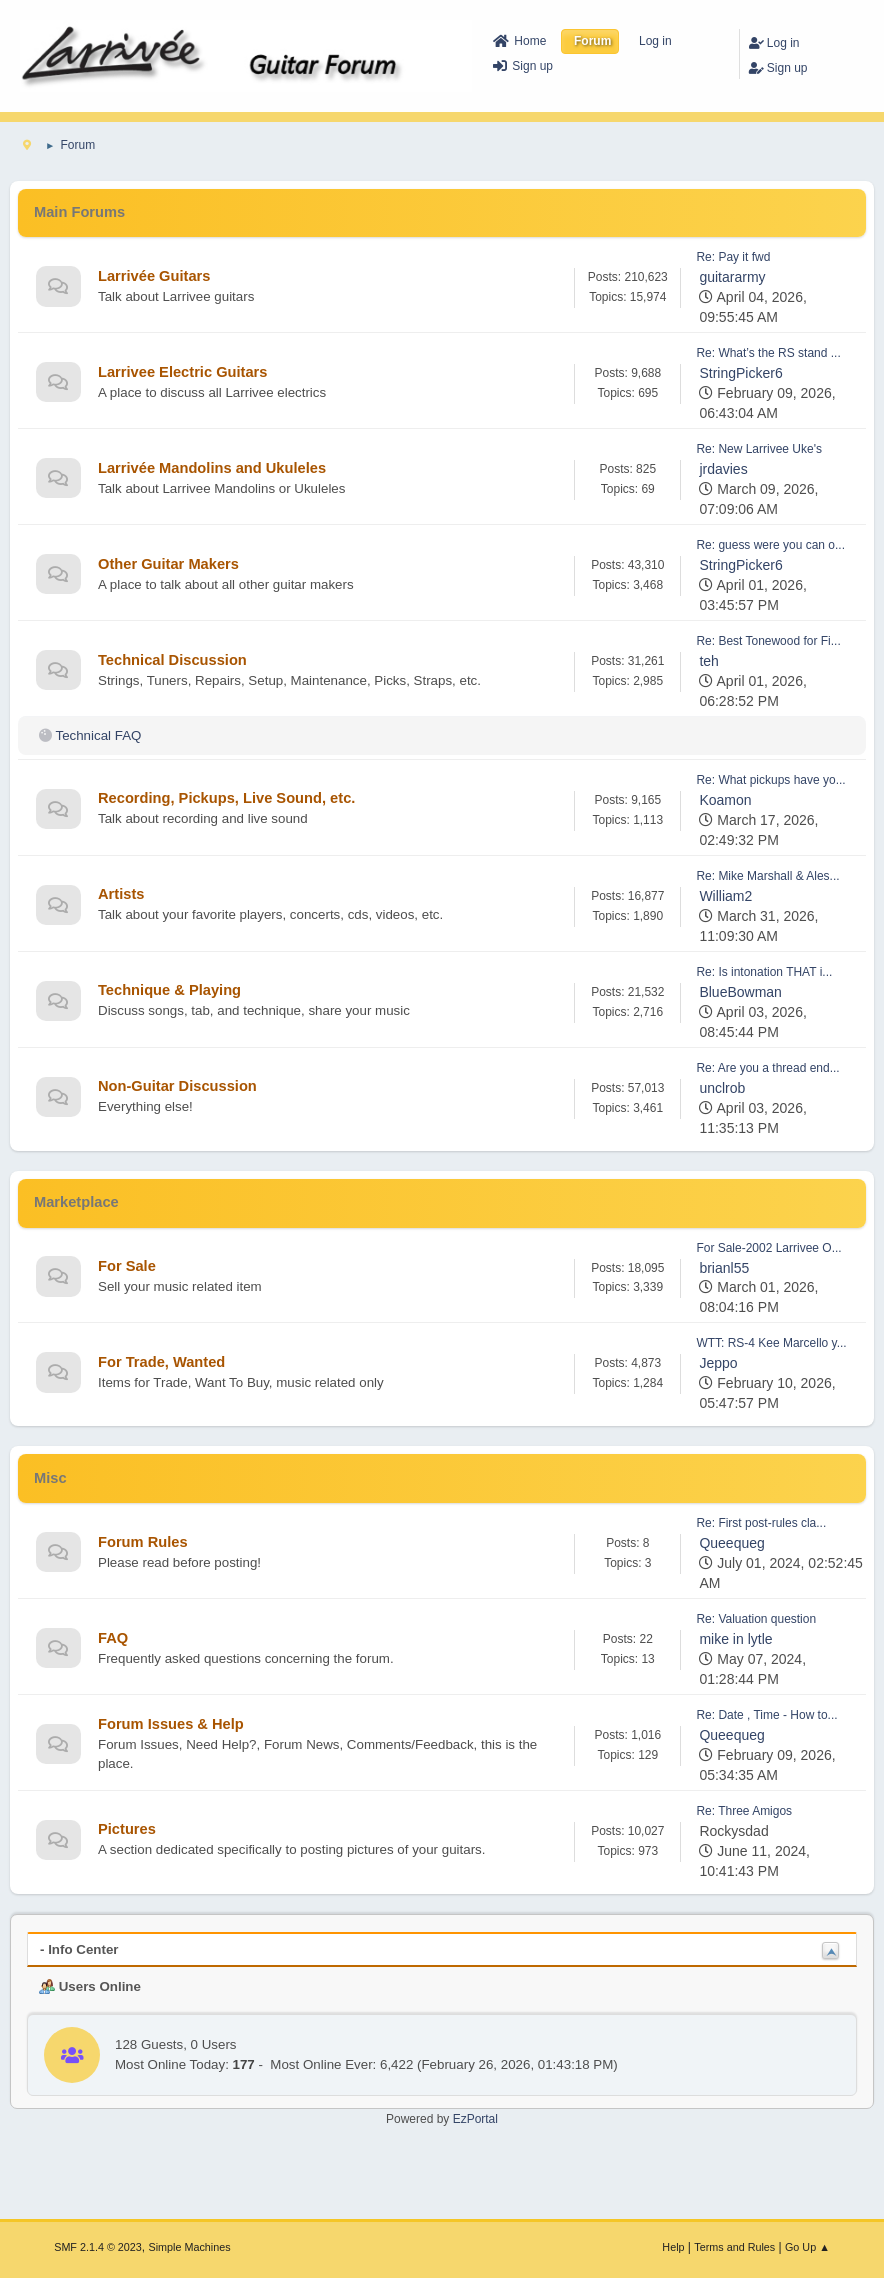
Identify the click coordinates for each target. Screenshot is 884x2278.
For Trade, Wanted (161, 1362)
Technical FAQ (98, 735)
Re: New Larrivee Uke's (759, 449)
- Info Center (79, 1949)
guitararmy (732, 277)
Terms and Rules (734, 2247)
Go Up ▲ (807, 2247)
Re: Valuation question (756, 1619)
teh (708, 661)
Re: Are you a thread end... (767, 1068)
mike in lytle (735, 1639)
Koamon (725, 800)
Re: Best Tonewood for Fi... (768, 641)
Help (673, 2247)
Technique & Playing (169, 990)
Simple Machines (190, 2247)
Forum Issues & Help (171, 1724)
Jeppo (718, 1363)
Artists (121, 894)
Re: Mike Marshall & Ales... (767, 876)
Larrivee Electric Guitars (182, 372)
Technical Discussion (172, 660)
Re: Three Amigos (744, 1811)
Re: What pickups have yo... (770, 780)
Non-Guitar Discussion (177, 1086)
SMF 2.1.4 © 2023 (98, 2247)
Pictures (127, 1829)
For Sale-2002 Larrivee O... (768, 1248)
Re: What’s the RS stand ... (768, 353)
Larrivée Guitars (154, 276)
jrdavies (723, 469)
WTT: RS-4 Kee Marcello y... (771, 1343)
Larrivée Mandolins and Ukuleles (212, 468)
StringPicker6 (740, 373)
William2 (725, 896)
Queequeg (731, 1543)
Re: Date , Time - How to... (766, 1715)
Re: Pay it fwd (733, 257)
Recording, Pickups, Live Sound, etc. (226, 798)
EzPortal (475, 2119)
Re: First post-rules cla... (761, 1523)
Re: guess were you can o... (770, 545)
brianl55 (724, 1268)
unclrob (722, 1088)
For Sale (127, 1266)
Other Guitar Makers (168, 564)
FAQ (113, 1638)
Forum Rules (143, 1542)
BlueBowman (740, 992)
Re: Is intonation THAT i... (764, 972)
